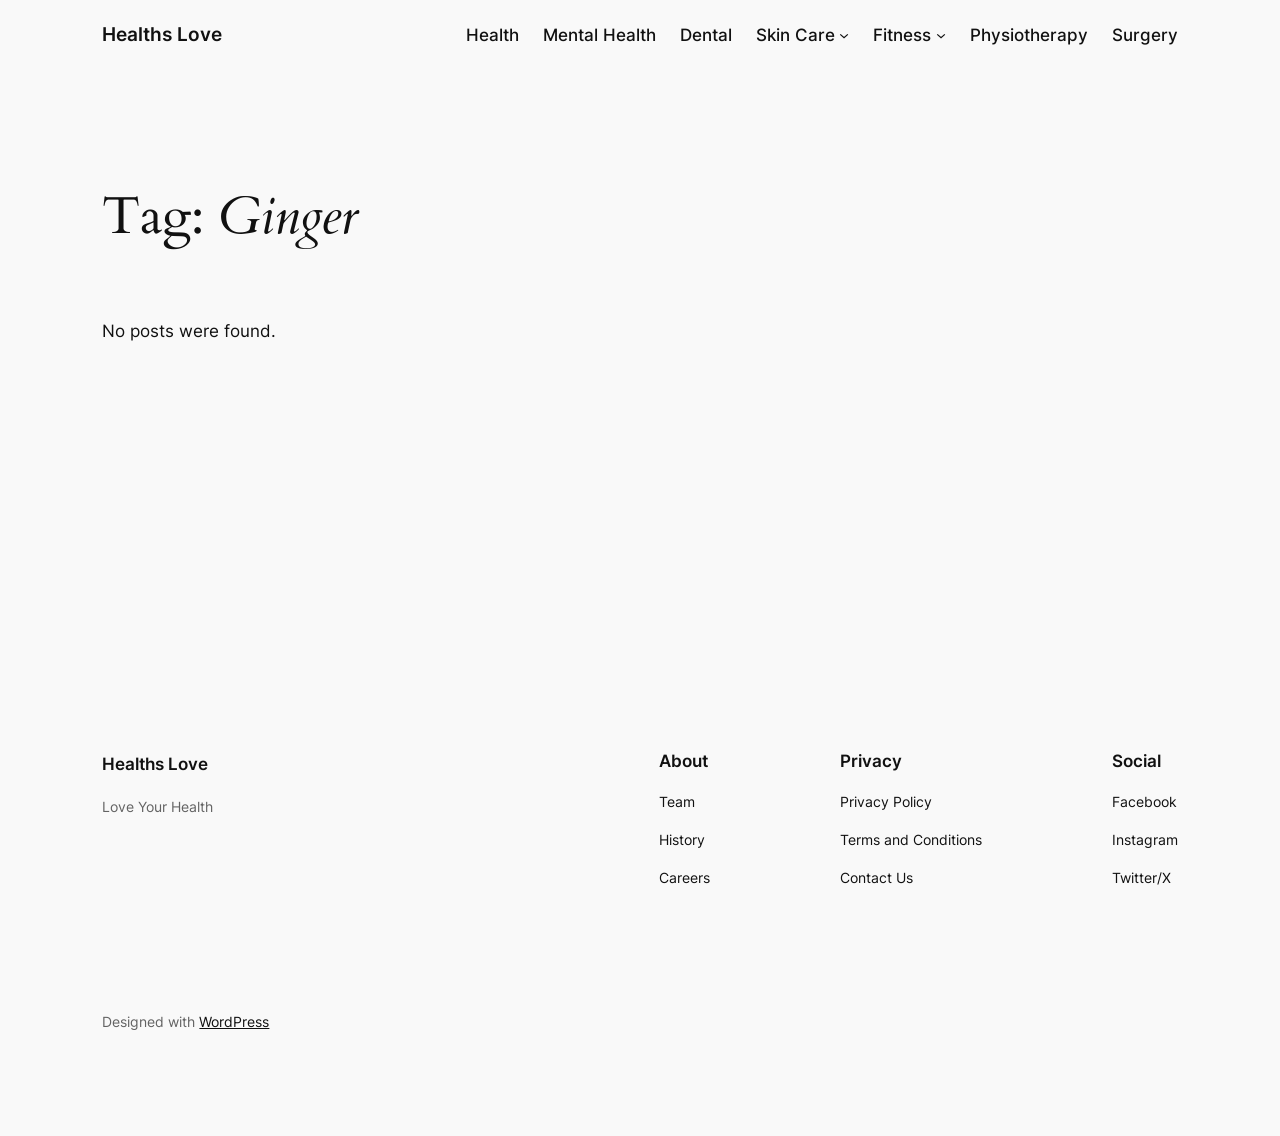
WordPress (234, 1021)
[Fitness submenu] (941, 35)
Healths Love (162, 34)
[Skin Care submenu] (844, 35)
